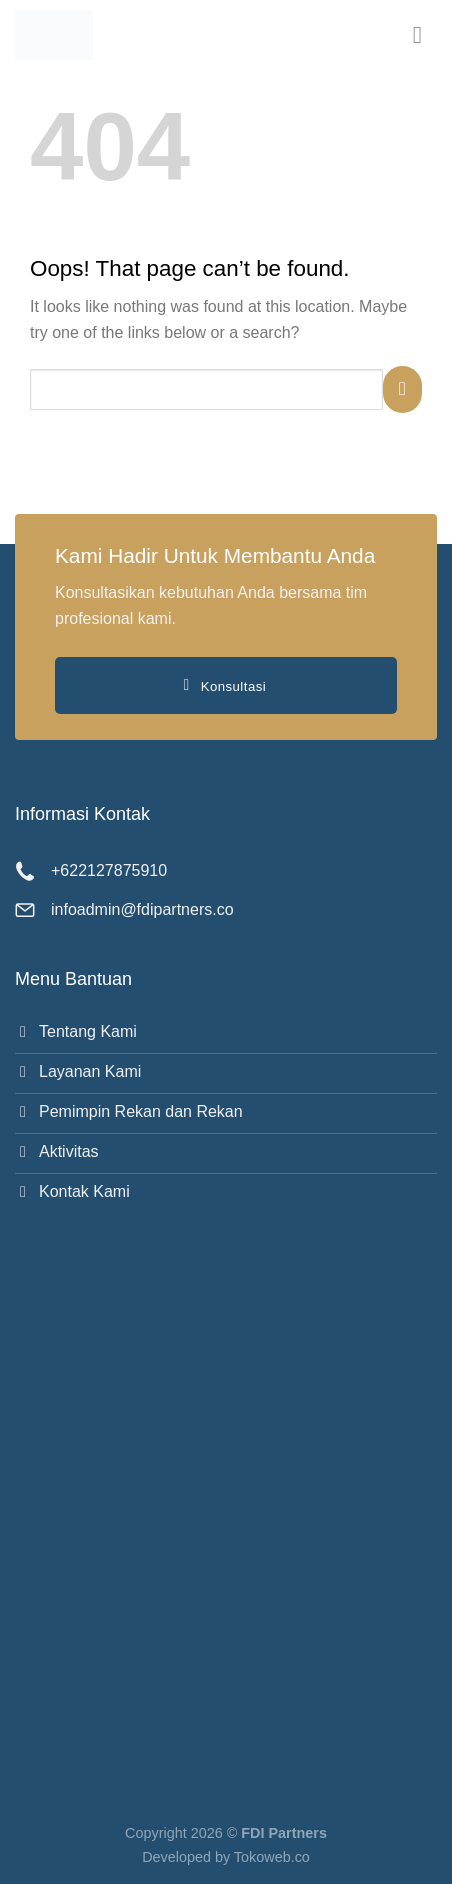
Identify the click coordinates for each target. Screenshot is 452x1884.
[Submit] (402, 389)
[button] (425, 34)
